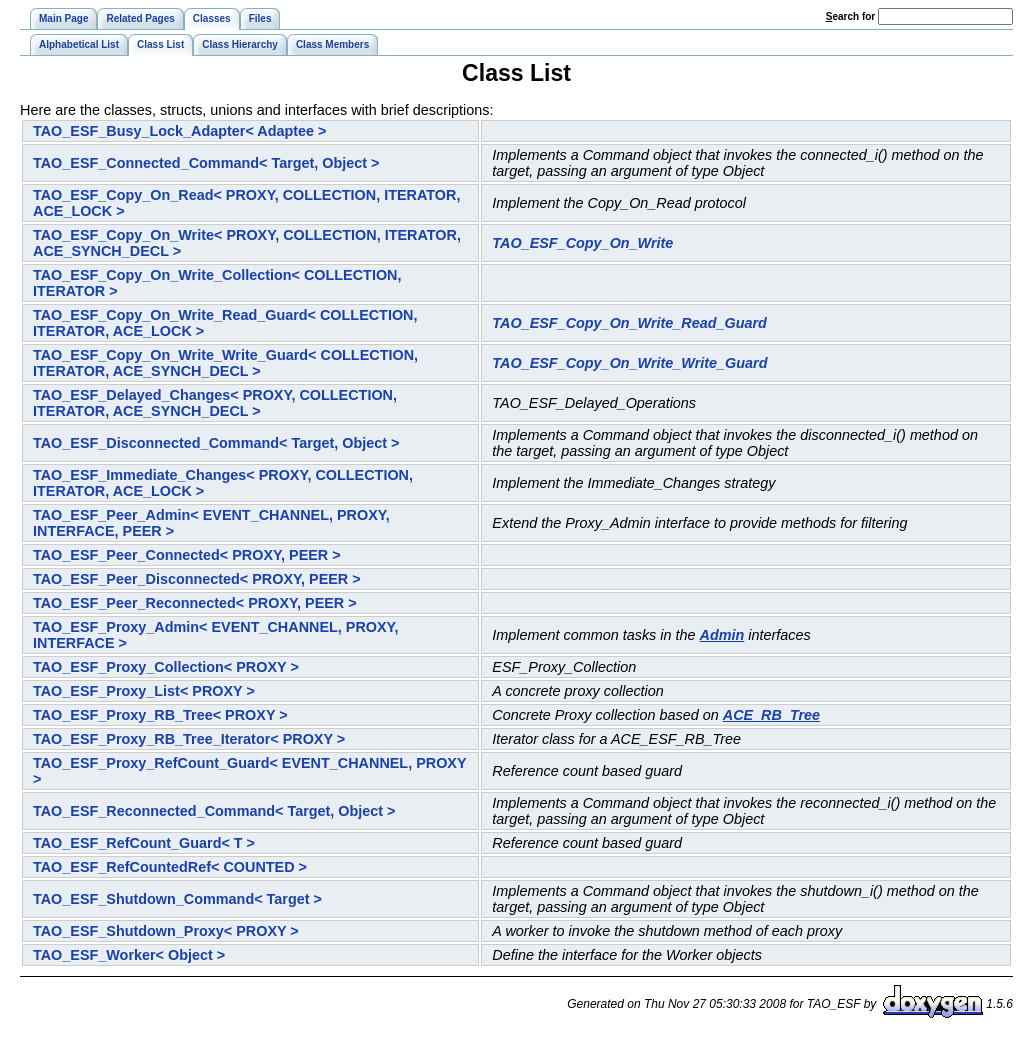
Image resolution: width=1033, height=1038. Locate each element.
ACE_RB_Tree (771, 715)
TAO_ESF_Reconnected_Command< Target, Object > (214, 811)
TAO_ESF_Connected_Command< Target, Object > (206, 163)
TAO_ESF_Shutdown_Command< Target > (177, 899)
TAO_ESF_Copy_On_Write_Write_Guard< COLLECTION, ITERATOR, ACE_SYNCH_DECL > (225, 363)
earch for (850, 16)
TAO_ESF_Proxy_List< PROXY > (144, 691)
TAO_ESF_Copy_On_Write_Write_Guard (629, 363)
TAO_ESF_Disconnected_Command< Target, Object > (216, 443)
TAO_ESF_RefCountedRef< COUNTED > (170, 867)
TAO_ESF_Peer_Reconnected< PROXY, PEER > (195, 603)
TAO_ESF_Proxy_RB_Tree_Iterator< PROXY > (189, 739)
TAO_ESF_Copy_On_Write (582, 243)
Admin (722, 635)
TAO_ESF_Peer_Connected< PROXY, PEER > (187, 555)
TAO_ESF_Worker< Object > (129, 955)
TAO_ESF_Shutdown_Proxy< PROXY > (166, 931)
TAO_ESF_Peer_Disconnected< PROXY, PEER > (197, 579)
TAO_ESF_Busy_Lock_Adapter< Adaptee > (180, 131)
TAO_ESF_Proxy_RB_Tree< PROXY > (160, 715)
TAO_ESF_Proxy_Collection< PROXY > (166, 667)
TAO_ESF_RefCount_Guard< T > (144, 843)
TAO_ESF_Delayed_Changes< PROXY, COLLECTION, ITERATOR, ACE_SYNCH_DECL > (215, 403)
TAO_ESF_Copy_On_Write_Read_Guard (629, 323)
